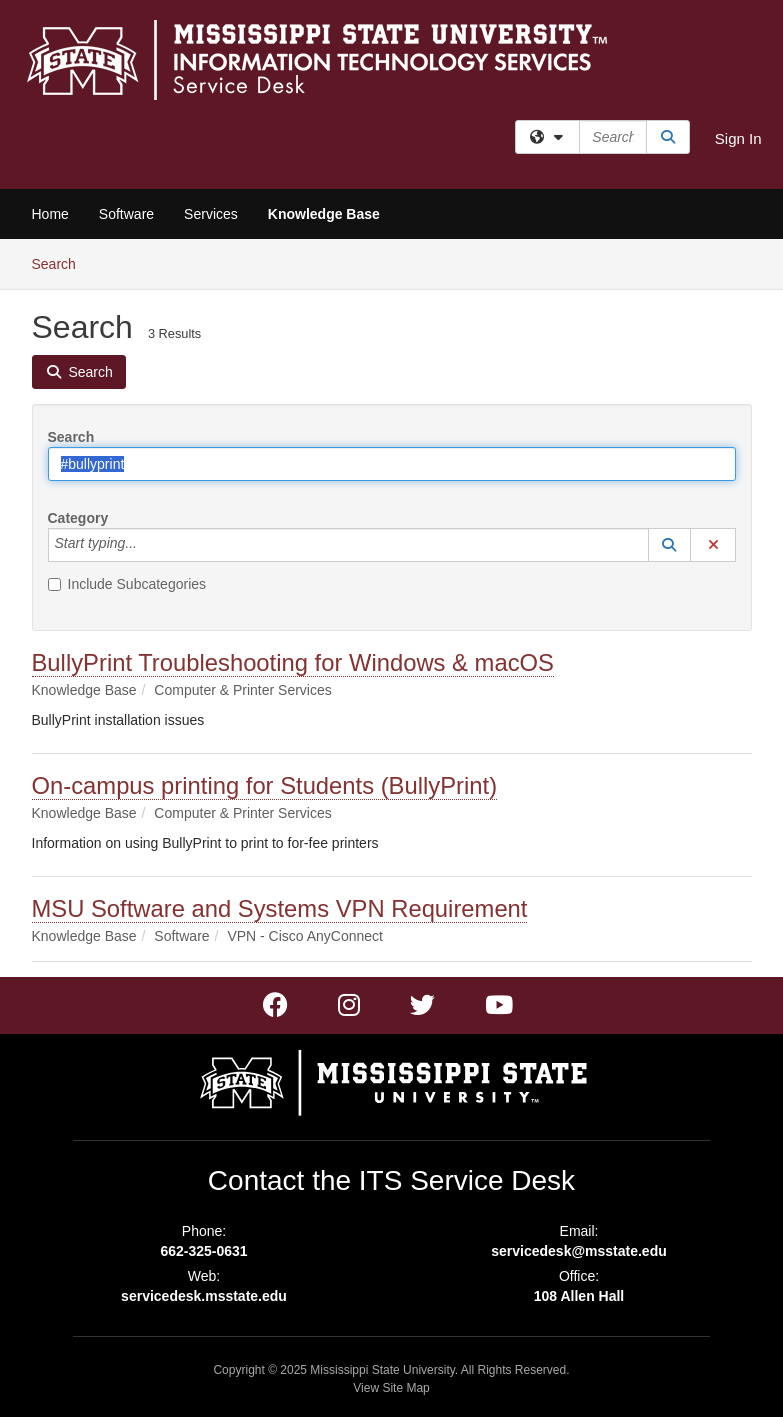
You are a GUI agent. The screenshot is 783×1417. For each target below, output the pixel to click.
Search (61, 262)
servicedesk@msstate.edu (579, 1251)
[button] (670, 545)
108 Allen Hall (579, 1296)
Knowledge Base (324, 214)
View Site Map (391, 1388)
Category (78, 518)
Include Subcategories (127, 584)
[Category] (148, 545)
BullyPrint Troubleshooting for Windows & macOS (293, 662)
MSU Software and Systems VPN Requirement (280, 908)
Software (126, 214)
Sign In (738, 138)
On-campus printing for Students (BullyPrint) (265, 785)
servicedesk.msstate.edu (204, 1296)
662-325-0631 (203, 1251)
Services (211, 214)
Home (50, 214)
